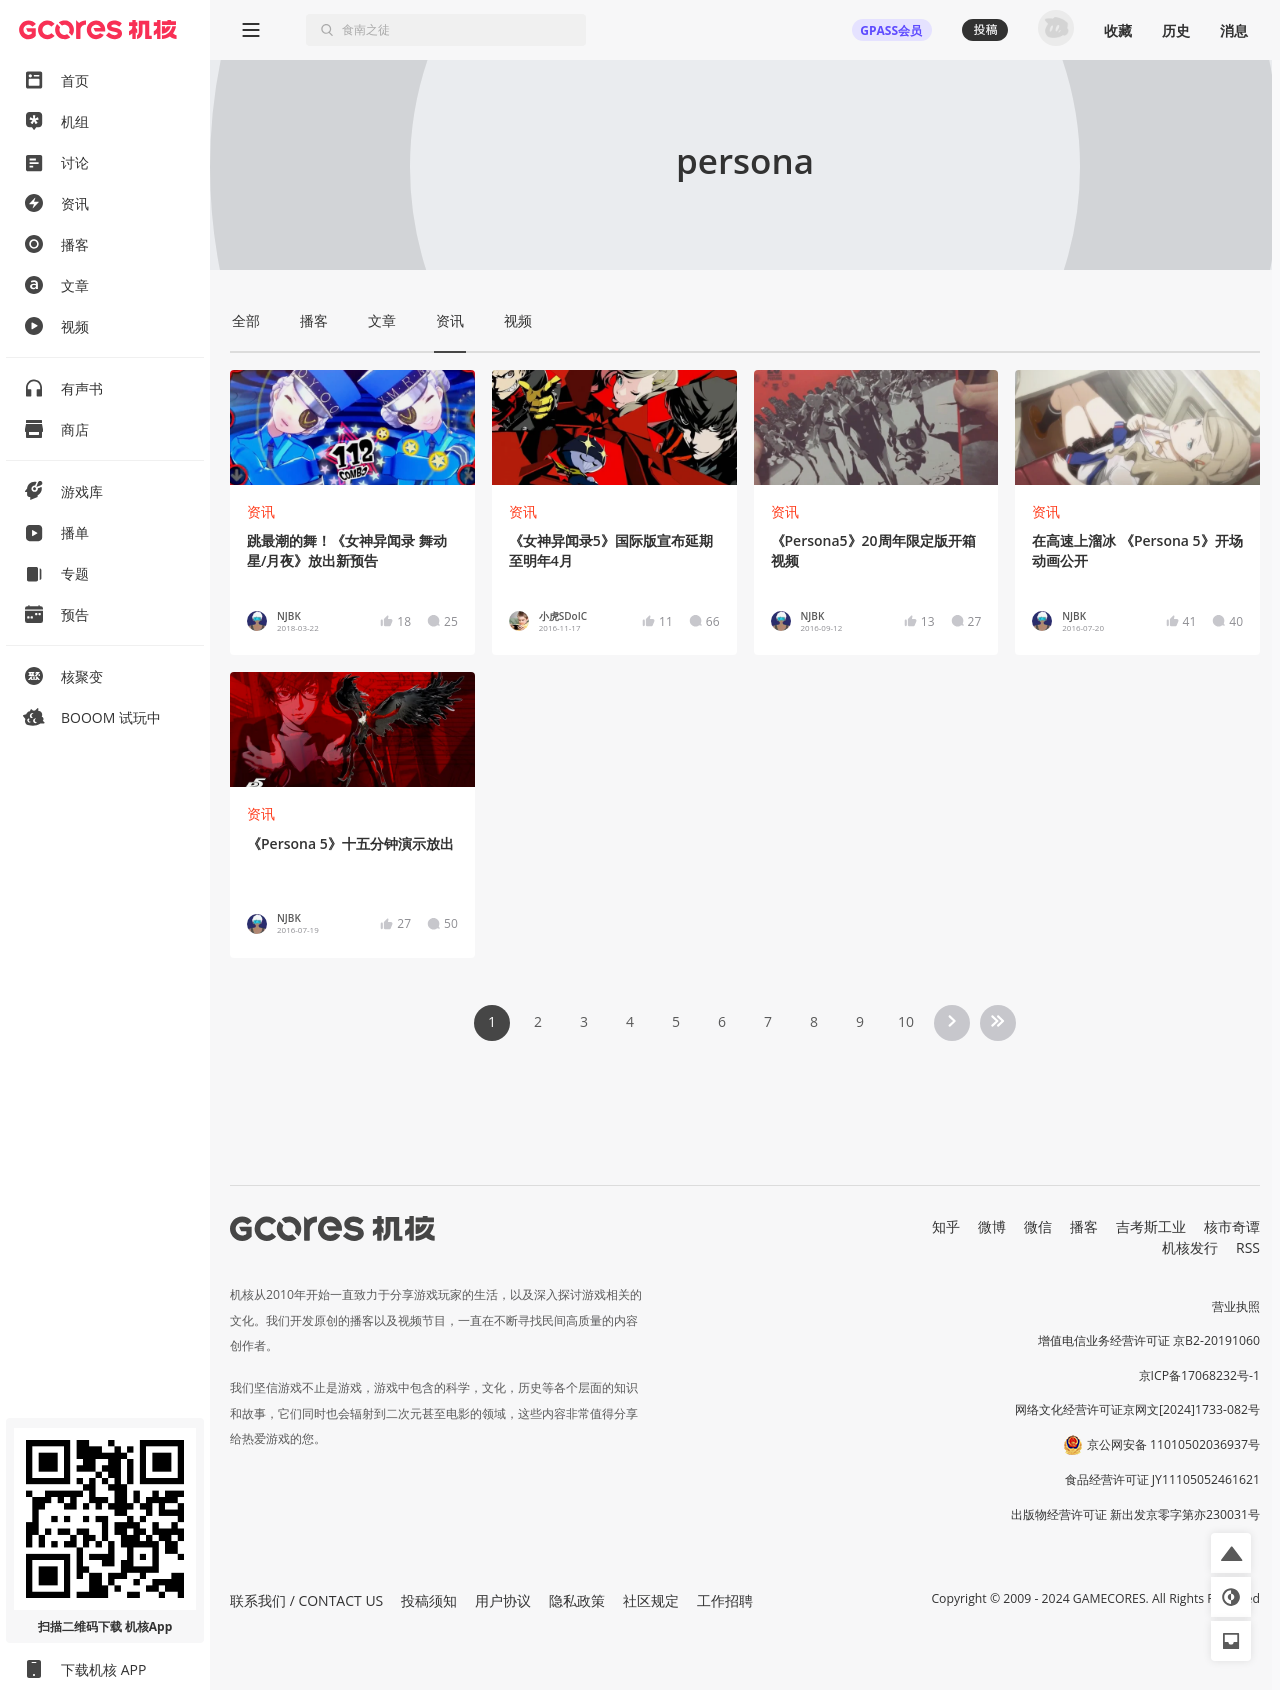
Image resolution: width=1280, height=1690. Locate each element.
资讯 (261, 511)
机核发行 (1190, 1247)
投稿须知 (429, 1600)
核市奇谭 (1232, 1226)
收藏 (1118, 30)
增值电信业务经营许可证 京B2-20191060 (1149, 1340)
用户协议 (503, 1600)
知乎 (946, 1226)
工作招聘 (725, 1600)
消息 (1234, 30)
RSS (1248, 1247)
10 (906, 1021)
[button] (1231, 1553)
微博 (992, 1226)
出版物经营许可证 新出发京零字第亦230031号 (1135, 1514)
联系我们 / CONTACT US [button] (306, 1600)
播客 (1084, 1226)
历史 (1176, 30)
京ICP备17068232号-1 (1200, 1375)
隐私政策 (577, 1600)
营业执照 (1236, 1306)
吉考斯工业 (1151, 1226)
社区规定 (651, 1600)
